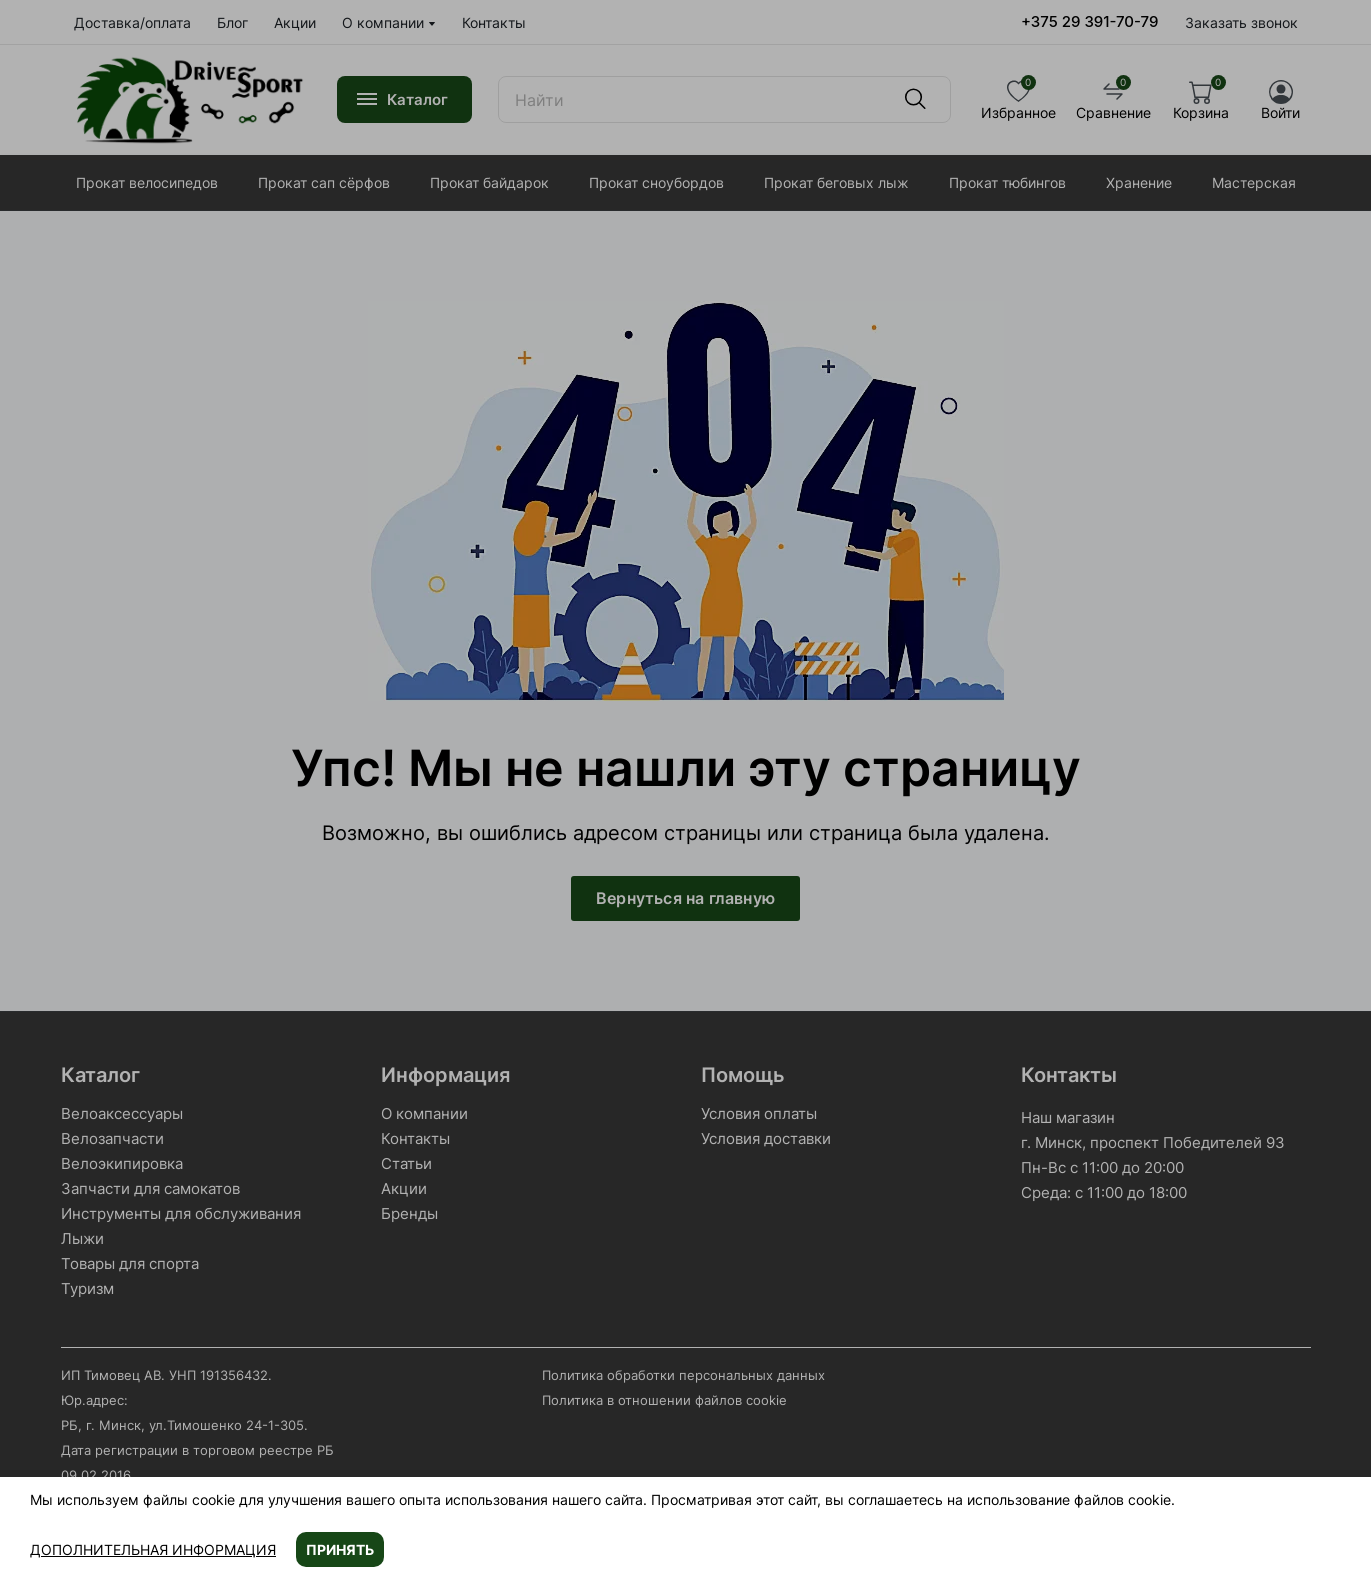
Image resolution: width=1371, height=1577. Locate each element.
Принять (340, 1549)
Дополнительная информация (153, 1549)
